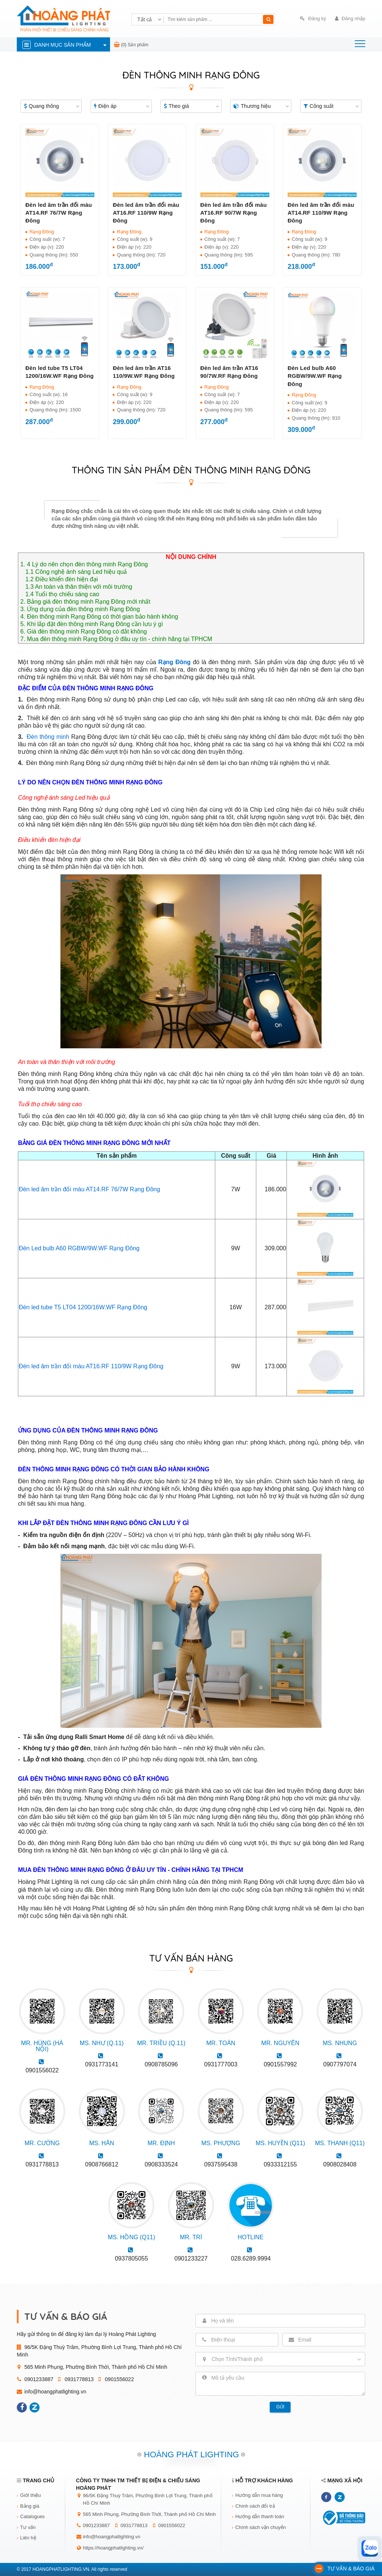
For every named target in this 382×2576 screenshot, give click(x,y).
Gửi (280, 2406)
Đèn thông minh (48, 737)
